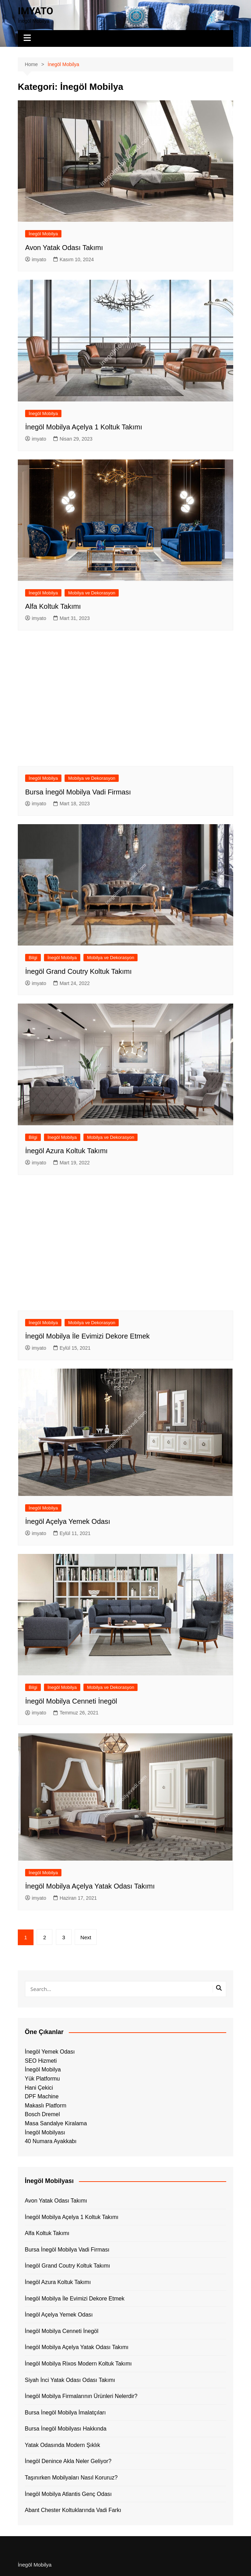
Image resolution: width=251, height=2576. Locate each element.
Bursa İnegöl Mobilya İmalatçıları (65, 2413)
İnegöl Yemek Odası (50, 2052)
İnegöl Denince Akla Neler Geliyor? (68, 2461)
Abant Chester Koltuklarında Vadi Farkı (73, 2510)
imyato (35, 259)
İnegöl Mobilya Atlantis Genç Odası (68, 2494)
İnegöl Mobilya (43, 233)
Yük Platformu (42, 2079)
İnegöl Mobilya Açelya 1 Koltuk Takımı (83, 427)
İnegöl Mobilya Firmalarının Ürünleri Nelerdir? (81, 2396)
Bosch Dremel (42, 2114)
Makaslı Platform (45, 2105)
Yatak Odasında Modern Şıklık (62, 2445)
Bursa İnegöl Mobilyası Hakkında (65, 2429)
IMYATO (35, 11)
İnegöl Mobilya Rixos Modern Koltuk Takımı (78, 2364)
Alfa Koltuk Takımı (53, 606)
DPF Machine (42, 2096)
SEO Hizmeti (41, 2061)
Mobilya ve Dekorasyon (91, 592)
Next (85, 1937)
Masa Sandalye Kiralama (56, 2123)
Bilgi (33, 957)
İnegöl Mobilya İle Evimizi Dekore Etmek (87, 1336)
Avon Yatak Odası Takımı (64, 247)
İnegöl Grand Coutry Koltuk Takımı (78, 971)
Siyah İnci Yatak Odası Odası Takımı (70, 2380)
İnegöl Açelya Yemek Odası (67, 1521)
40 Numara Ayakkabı (50, 2141)
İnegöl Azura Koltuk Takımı (66, 1151)
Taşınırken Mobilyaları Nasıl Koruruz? (71, 2478)
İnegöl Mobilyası (45, 2132)
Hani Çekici (39, 2088)
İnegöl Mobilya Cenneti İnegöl (71, 1701)
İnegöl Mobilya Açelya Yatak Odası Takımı (90, 1886)
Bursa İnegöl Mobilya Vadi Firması (78, 792)
